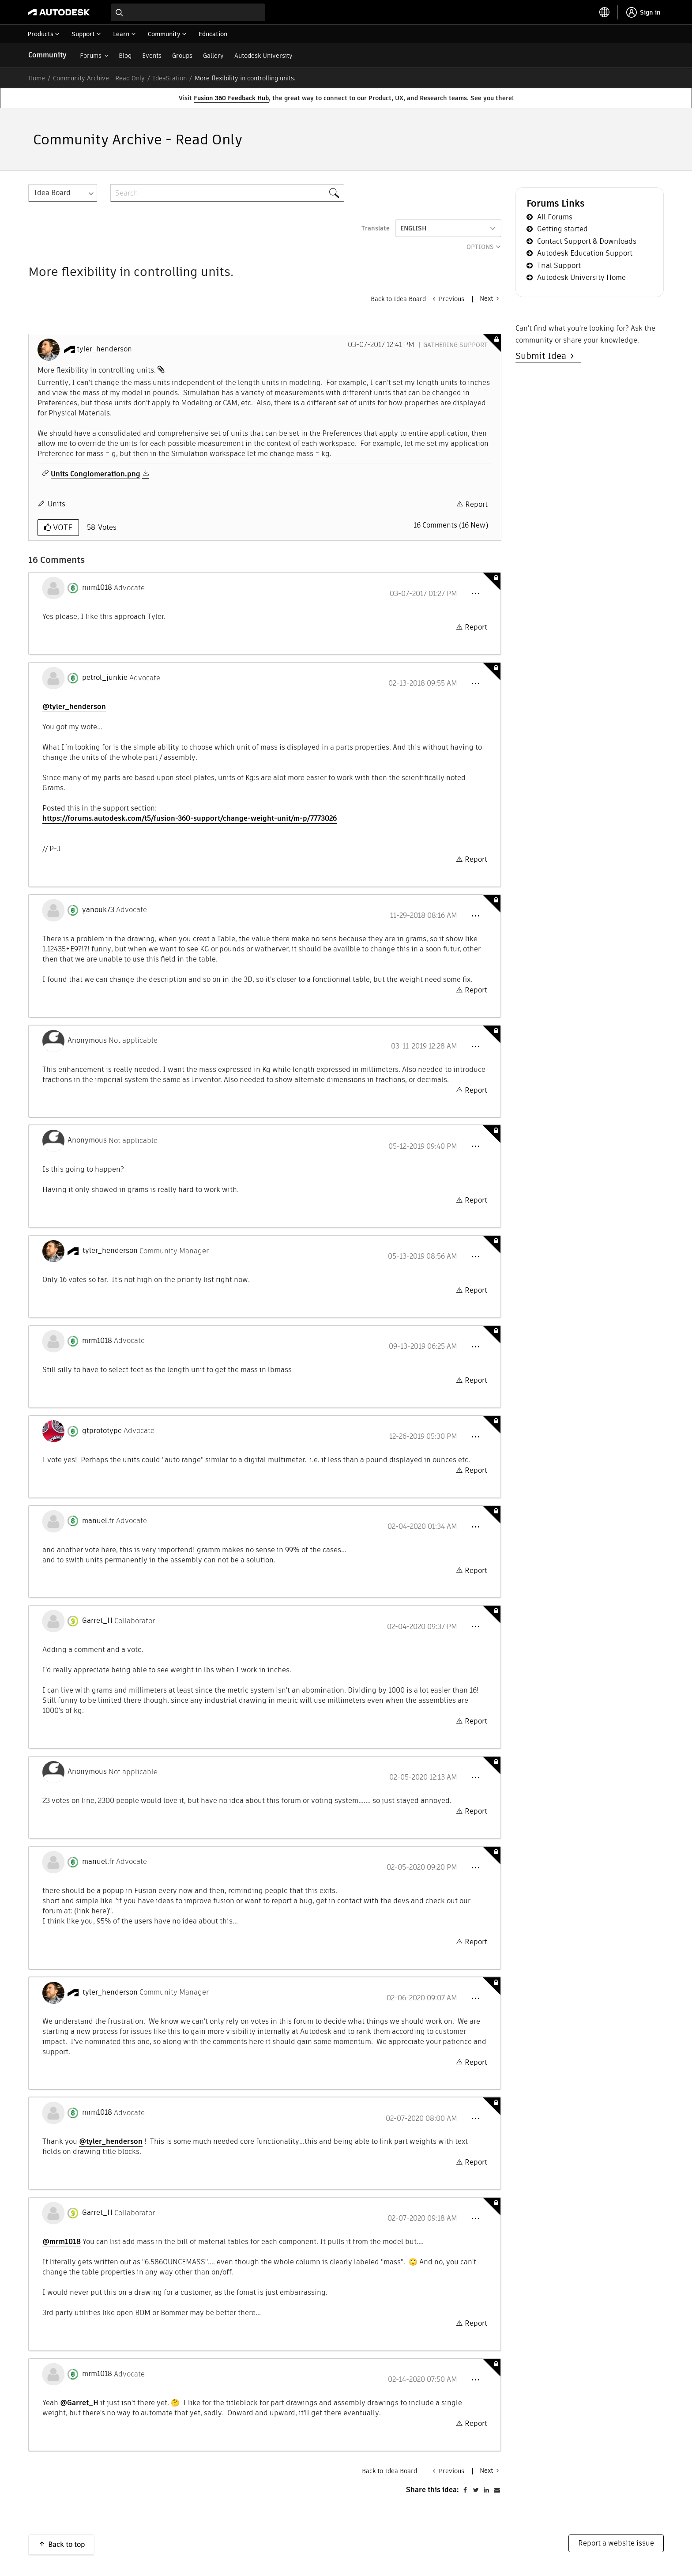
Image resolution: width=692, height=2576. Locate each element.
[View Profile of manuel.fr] (98, 1521)
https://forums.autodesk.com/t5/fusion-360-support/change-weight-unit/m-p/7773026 (189, 818)
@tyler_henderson (74, 707)
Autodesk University (263, 55)
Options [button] (480, 246)
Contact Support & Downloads (586, 241)
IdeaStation (170, 78)
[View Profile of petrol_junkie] (105, 677)
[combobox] (188, 12)
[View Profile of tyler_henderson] (104, 349)
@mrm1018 (61, 2242)
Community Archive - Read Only (99, 78)
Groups (182, 55)
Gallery (213, 55)
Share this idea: (432, 2490)
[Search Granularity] (62, 193)
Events (152, 55)
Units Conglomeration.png (95, 474)
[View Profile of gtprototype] (102, 1431)
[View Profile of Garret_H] (97, 1620)
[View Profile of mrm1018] (97, 587)
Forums (91, 55)
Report (476, 504)
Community (47, 55)
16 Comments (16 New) (451, 525)
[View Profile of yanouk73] (98, 910)
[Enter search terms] (188, 12)
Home (36, 78)
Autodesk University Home (581, 277)
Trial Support (559, 265)
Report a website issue (616, 2543)
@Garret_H (79, 2403)
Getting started (562, 229)
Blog (125, 55)
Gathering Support (455, 344)
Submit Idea (543, 356)
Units (56, 504)
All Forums (554, 217)
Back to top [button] (66, 2544)
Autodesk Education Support (584, 253)
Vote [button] (61, 527)
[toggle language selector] (604, 12)
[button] (475, 594)
